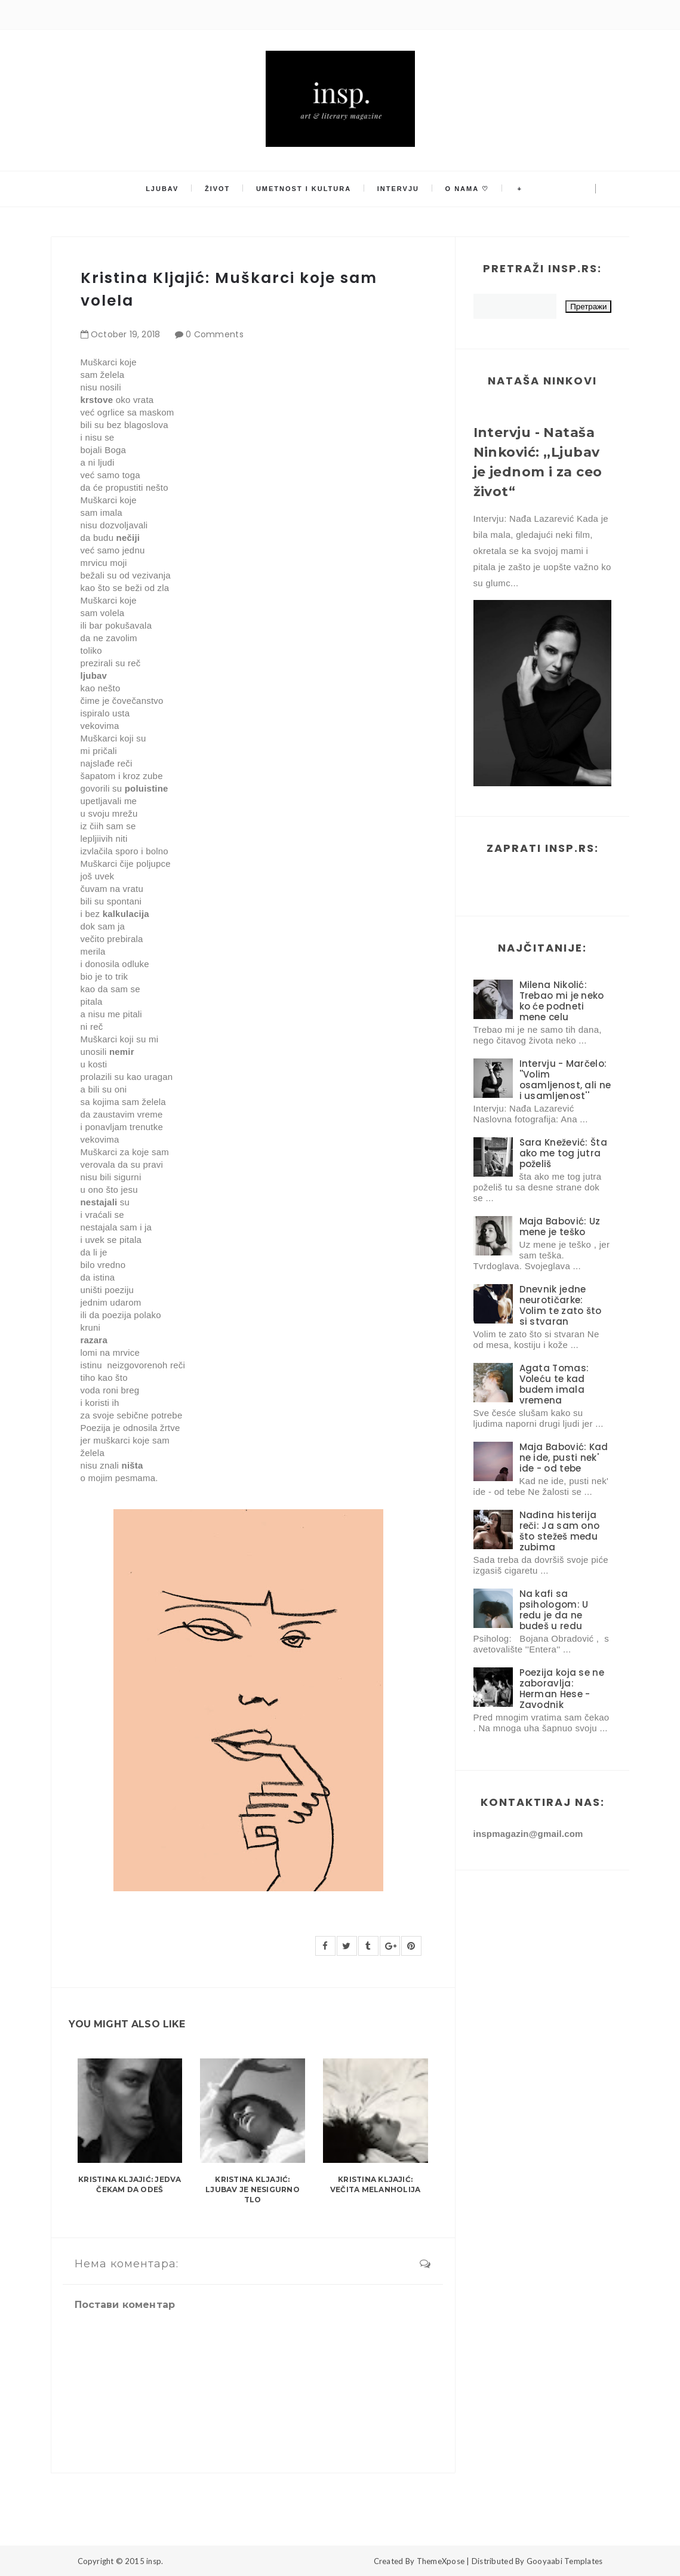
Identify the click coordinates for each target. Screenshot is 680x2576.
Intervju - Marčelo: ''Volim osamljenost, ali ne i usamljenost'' (565, 1079)
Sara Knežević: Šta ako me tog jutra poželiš (563, 1153)
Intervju (397, 189)
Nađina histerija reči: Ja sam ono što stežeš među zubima (559, 1531)
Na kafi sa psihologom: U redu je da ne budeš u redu (554, 1609)
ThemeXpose (441, 2561)
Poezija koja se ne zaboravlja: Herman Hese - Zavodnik (561, 1688)
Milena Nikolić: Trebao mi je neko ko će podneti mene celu (561, 1000)
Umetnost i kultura (304, 189)
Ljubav (167, 189)
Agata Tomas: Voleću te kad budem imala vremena (554, 1384)
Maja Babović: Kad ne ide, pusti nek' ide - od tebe (563, 1458)
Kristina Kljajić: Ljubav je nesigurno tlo (252, 2189)
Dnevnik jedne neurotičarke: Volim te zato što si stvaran (560, 1305)
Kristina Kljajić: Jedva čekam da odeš (129, 2184)
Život (220, 189)
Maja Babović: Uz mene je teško (560, 1226)
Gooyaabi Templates (565, 2561)
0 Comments (215, 334)
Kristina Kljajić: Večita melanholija (375, 2184)
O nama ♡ (463, 189)
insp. (154, 2561)
